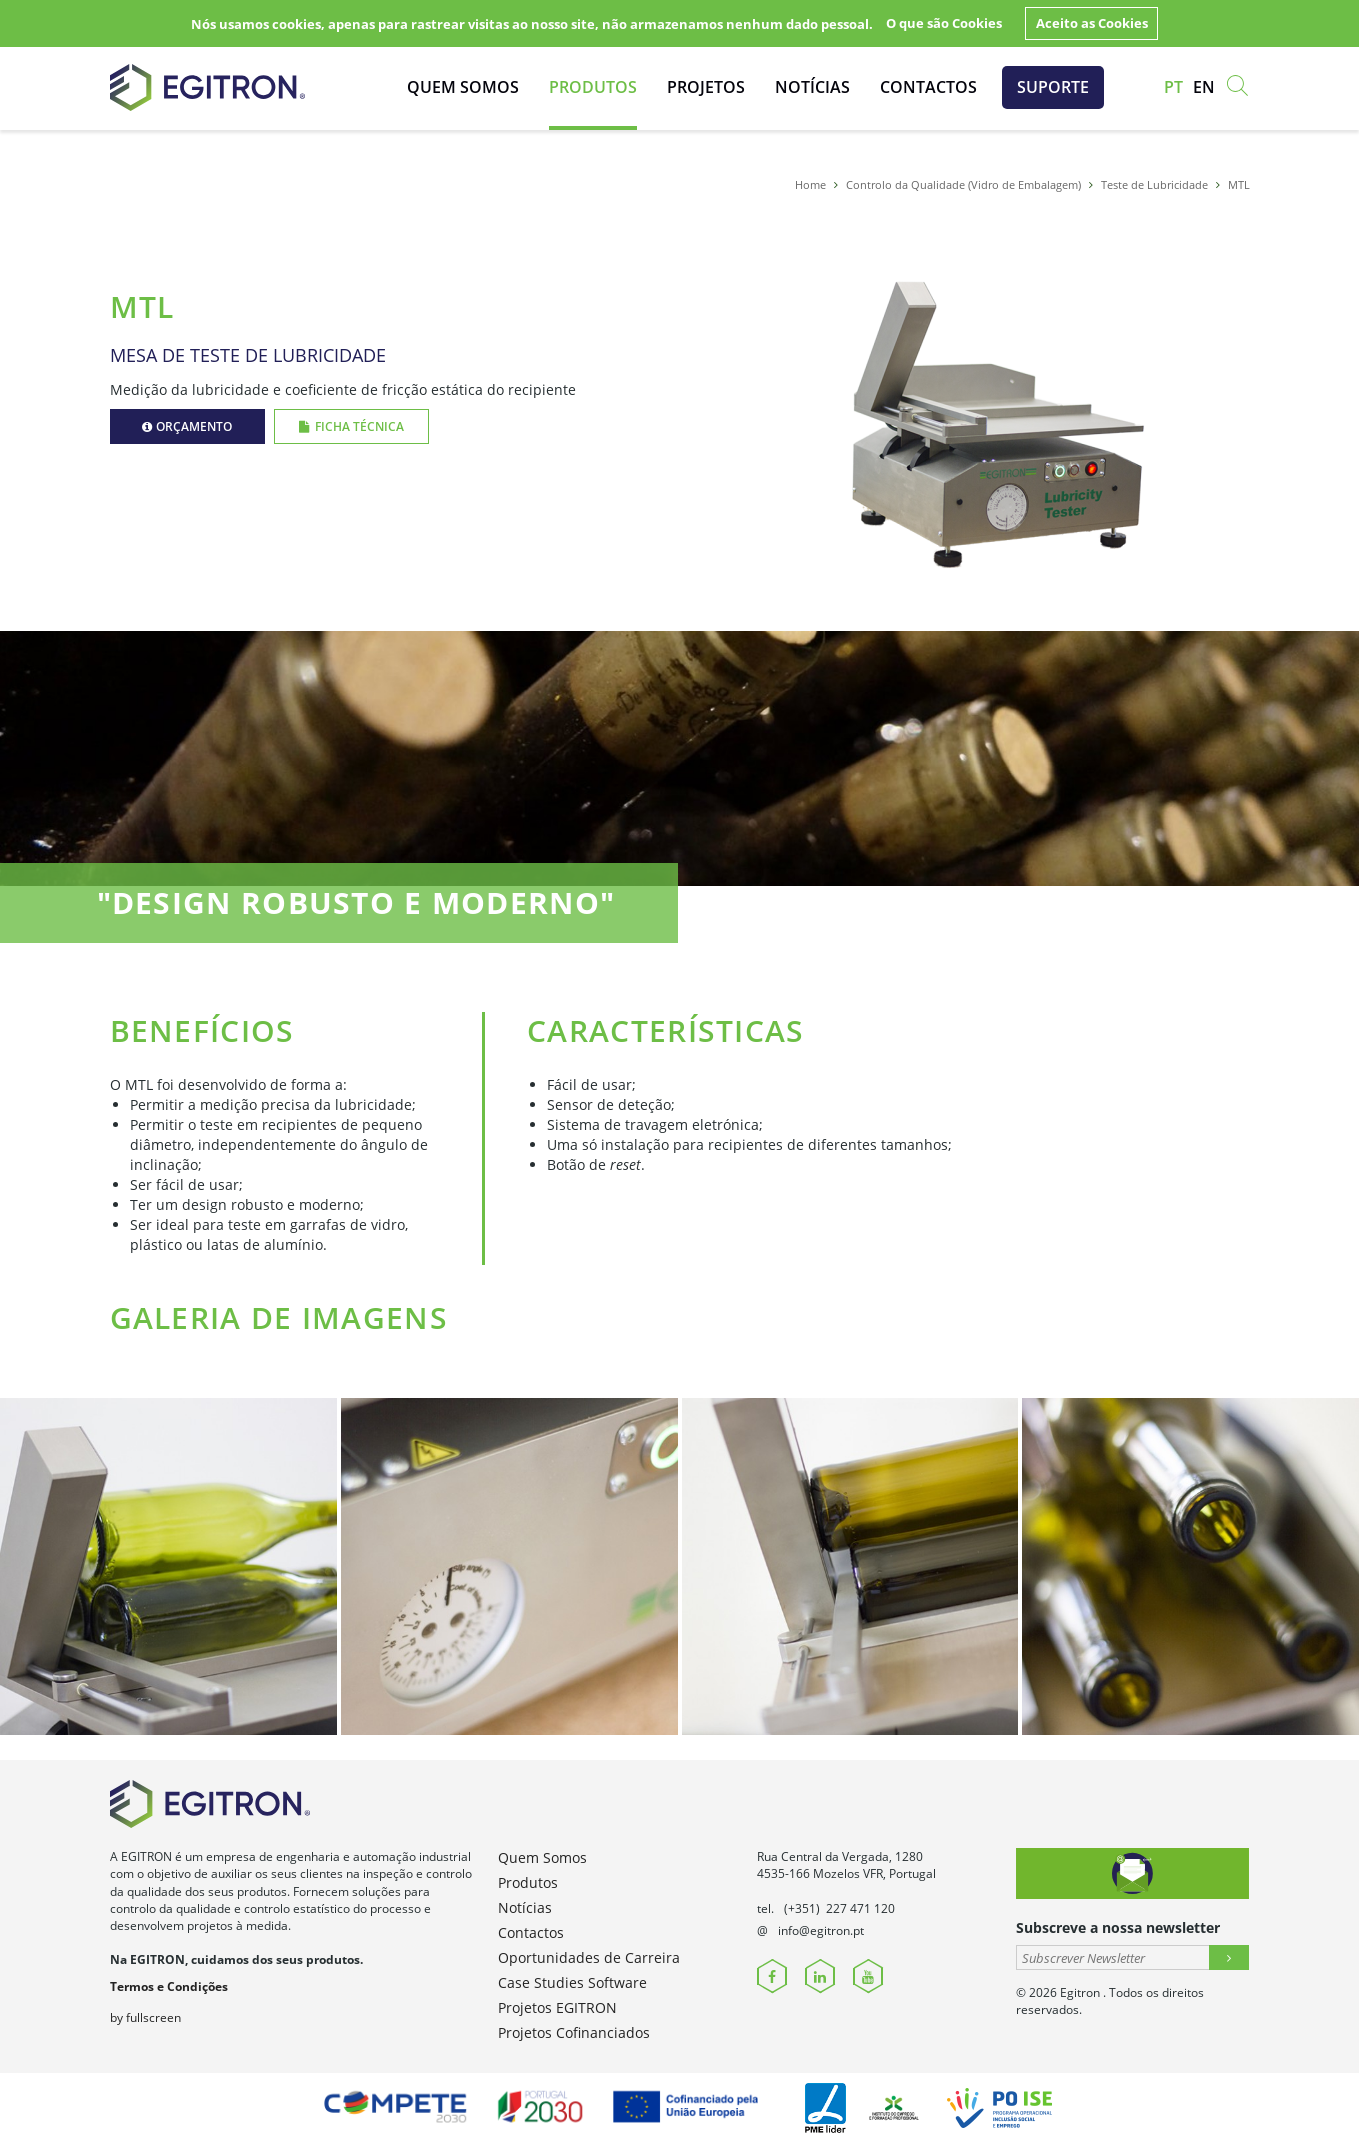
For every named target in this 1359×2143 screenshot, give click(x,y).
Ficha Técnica (351, 426)
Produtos (593, 87)
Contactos (928, 87)
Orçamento (187, 426)
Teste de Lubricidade (1154, 184)
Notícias (812, 87)
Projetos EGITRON (557, 2007)
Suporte (1053, 87)
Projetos (706, 87)
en (1204, 87)
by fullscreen (145, 2017)
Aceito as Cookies (1092, 23)
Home (810, 184)
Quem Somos (463, 87)
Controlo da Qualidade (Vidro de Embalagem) (963, 184)
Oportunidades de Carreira (589, 1957)
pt (1173, 87)
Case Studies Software (572, 1982)
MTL (1239, 184)
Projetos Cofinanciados (574, 2032)
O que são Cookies (944, 23)
